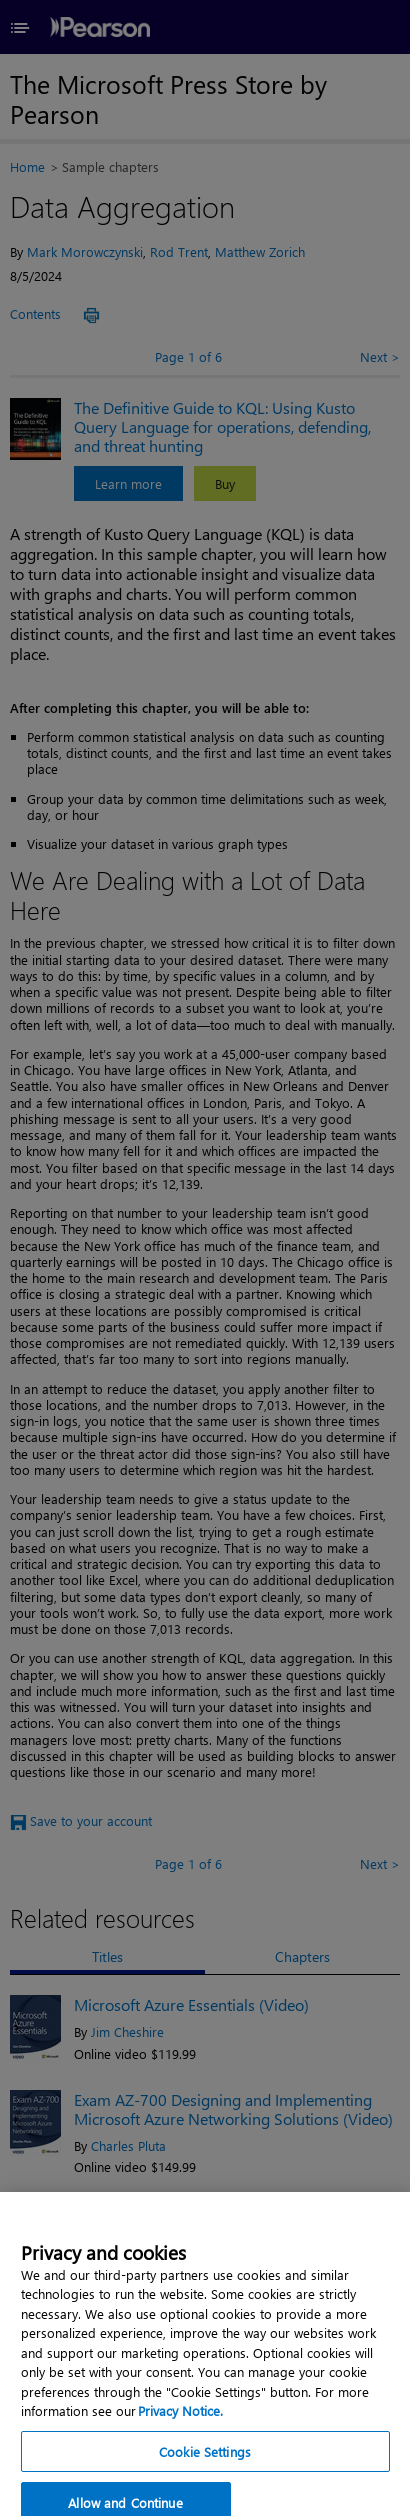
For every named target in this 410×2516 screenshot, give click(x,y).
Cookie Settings (205, 2477)
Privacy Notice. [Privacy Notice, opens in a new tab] (180, 2436)
